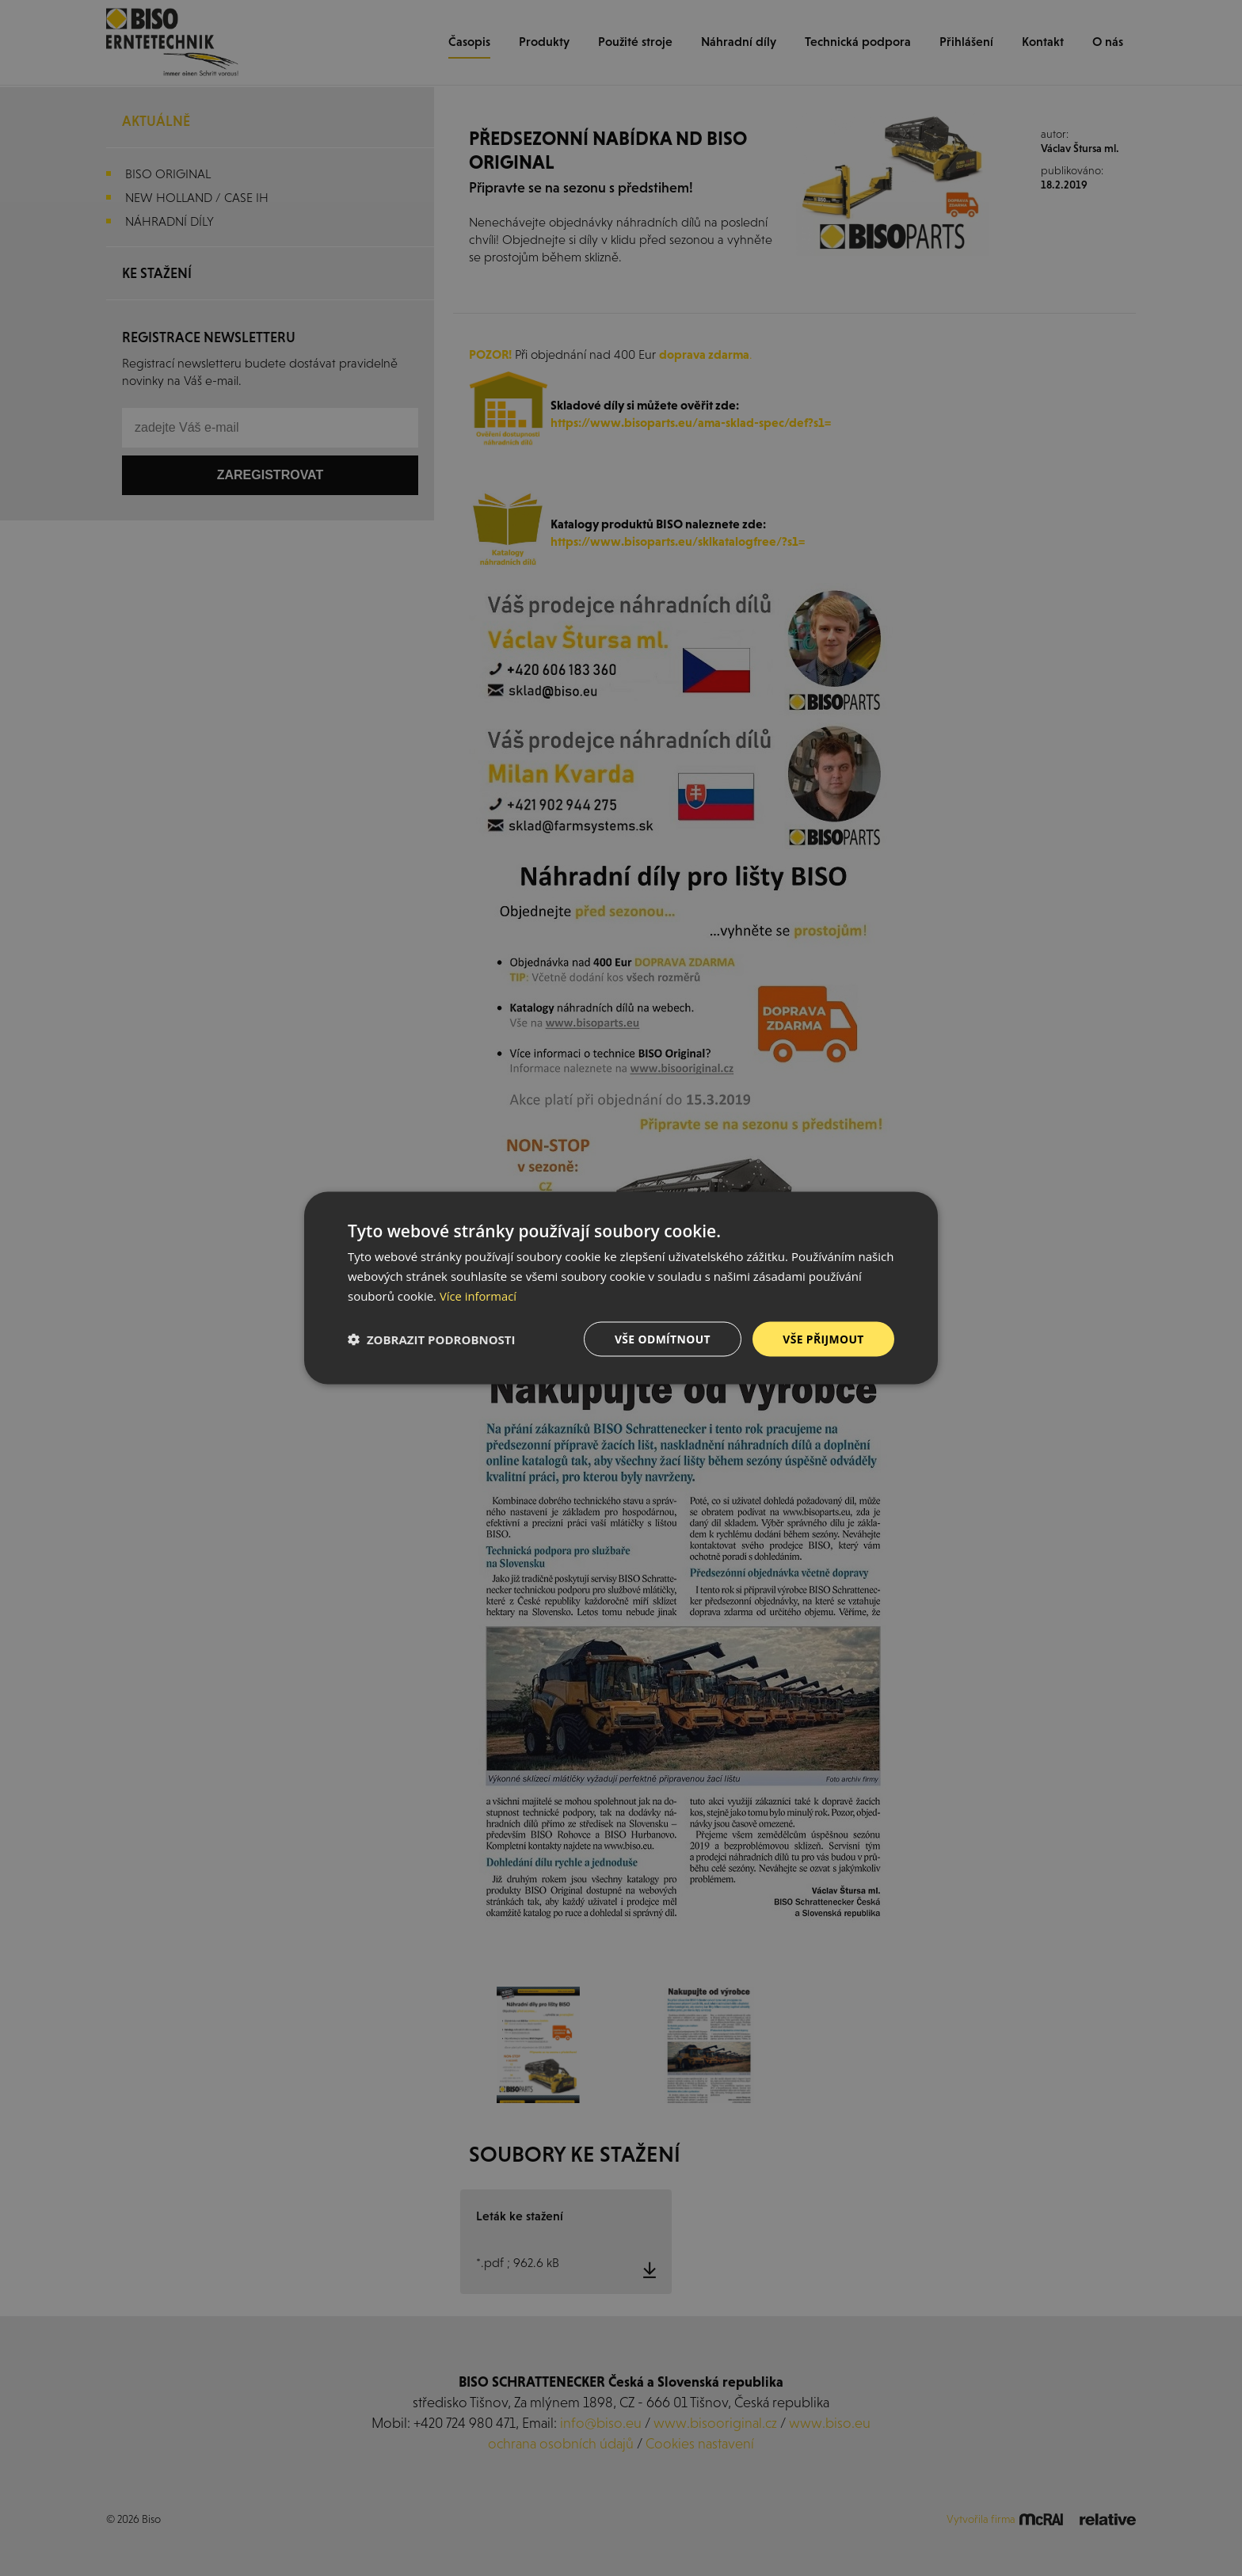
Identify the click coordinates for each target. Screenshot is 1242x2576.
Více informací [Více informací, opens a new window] (479, 1295)
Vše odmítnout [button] (661, 1338)
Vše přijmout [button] (823, 1338)
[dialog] (621, 1288)
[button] (432, 1339)
